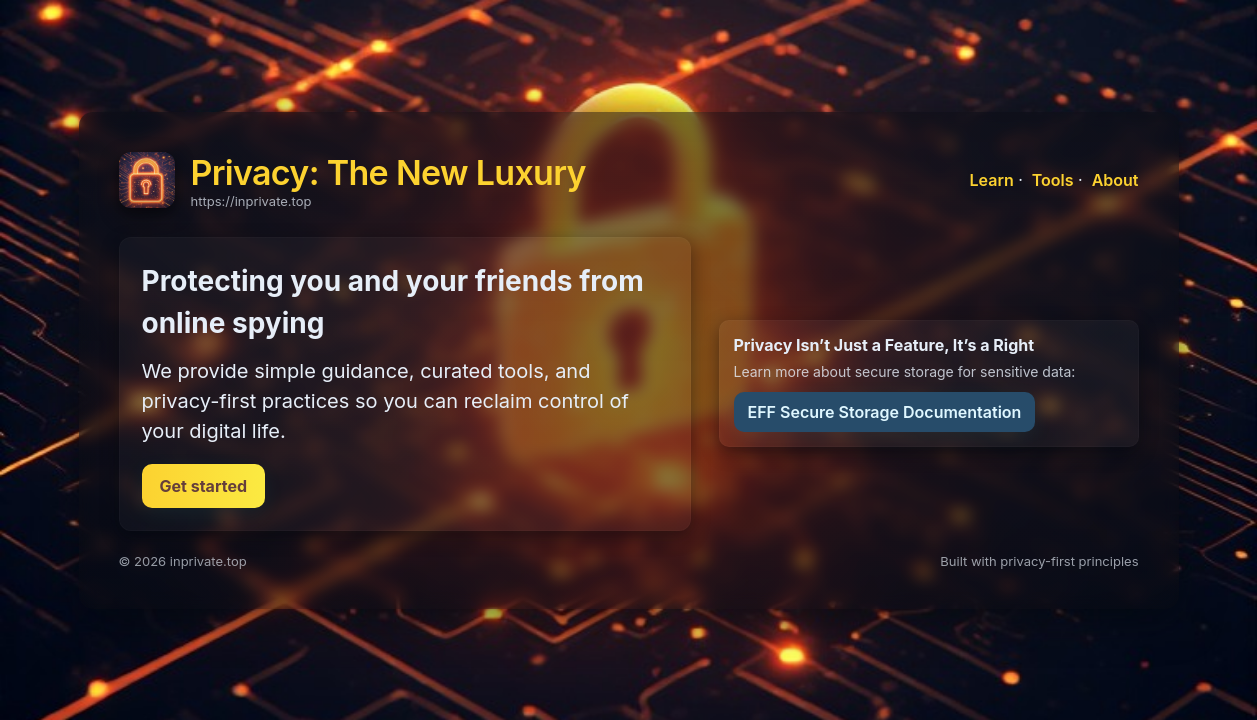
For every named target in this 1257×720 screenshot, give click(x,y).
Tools (1053, 180)
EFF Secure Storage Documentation (885, 412)
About (1115, 180)
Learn (992, 180)
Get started (204, 486)
